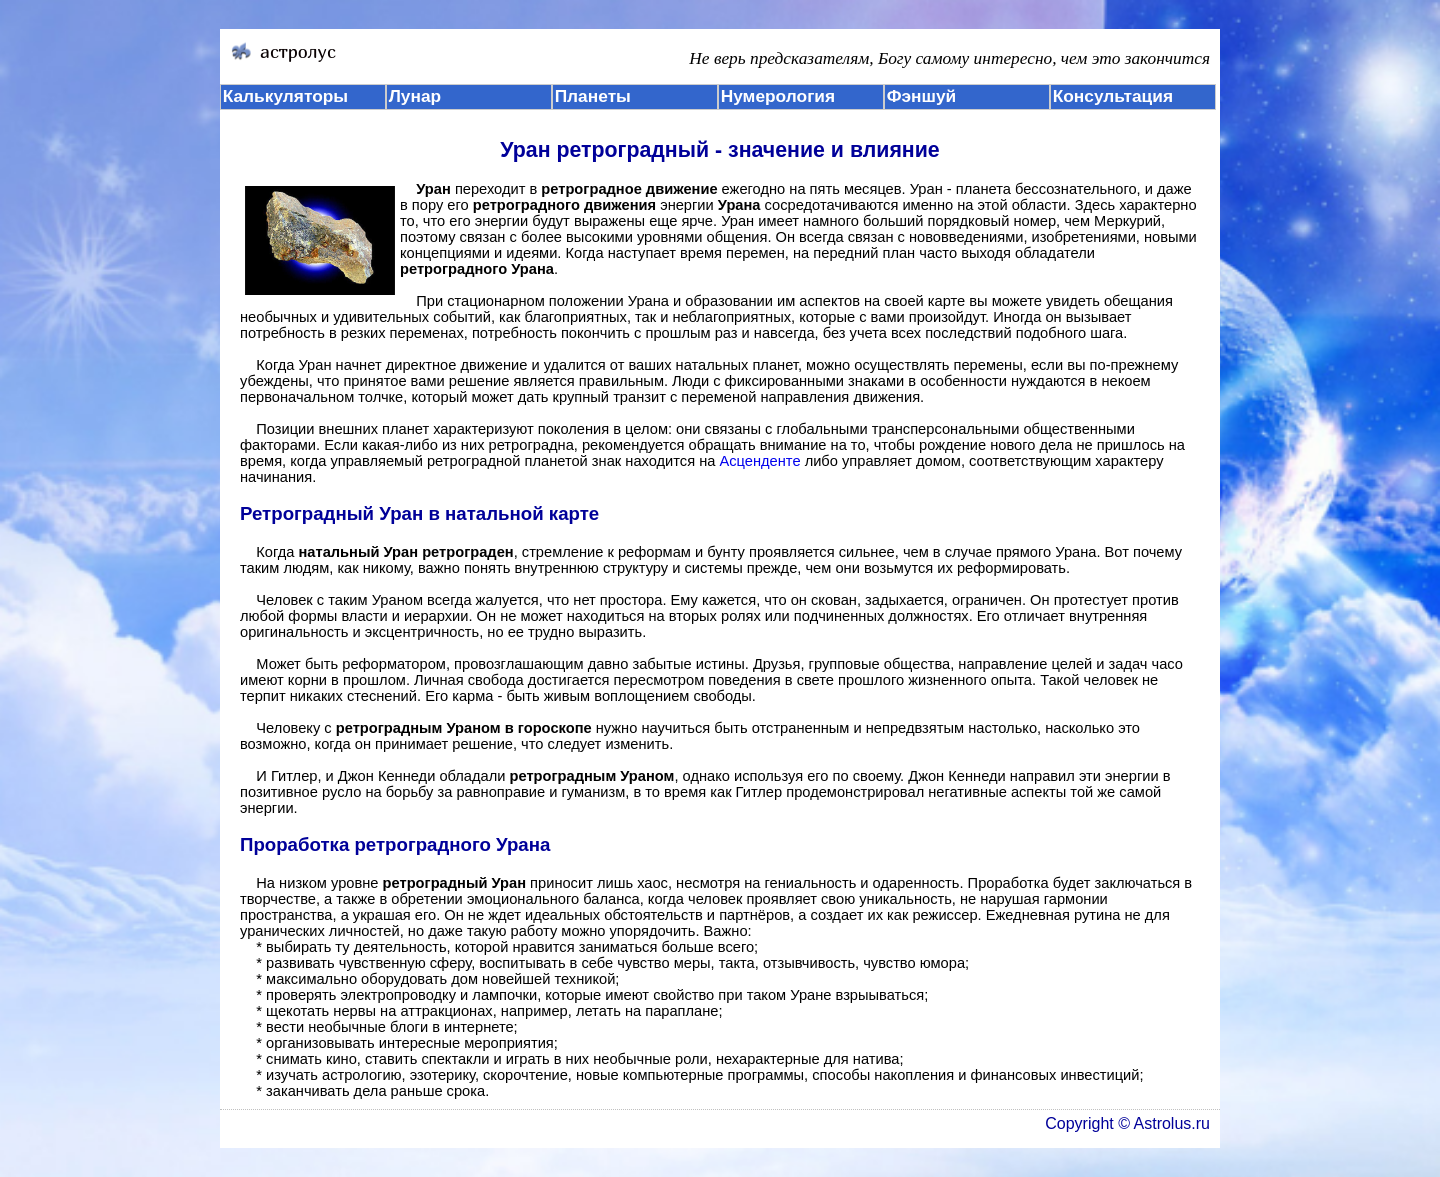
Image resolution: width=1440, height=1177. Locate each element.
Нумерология (778, 96)
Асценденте (759, 461)
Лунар (415, 96)
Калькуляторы (286, 96)
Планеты (593, 96)
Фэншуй (922, 96)
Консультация (1113, 96)
